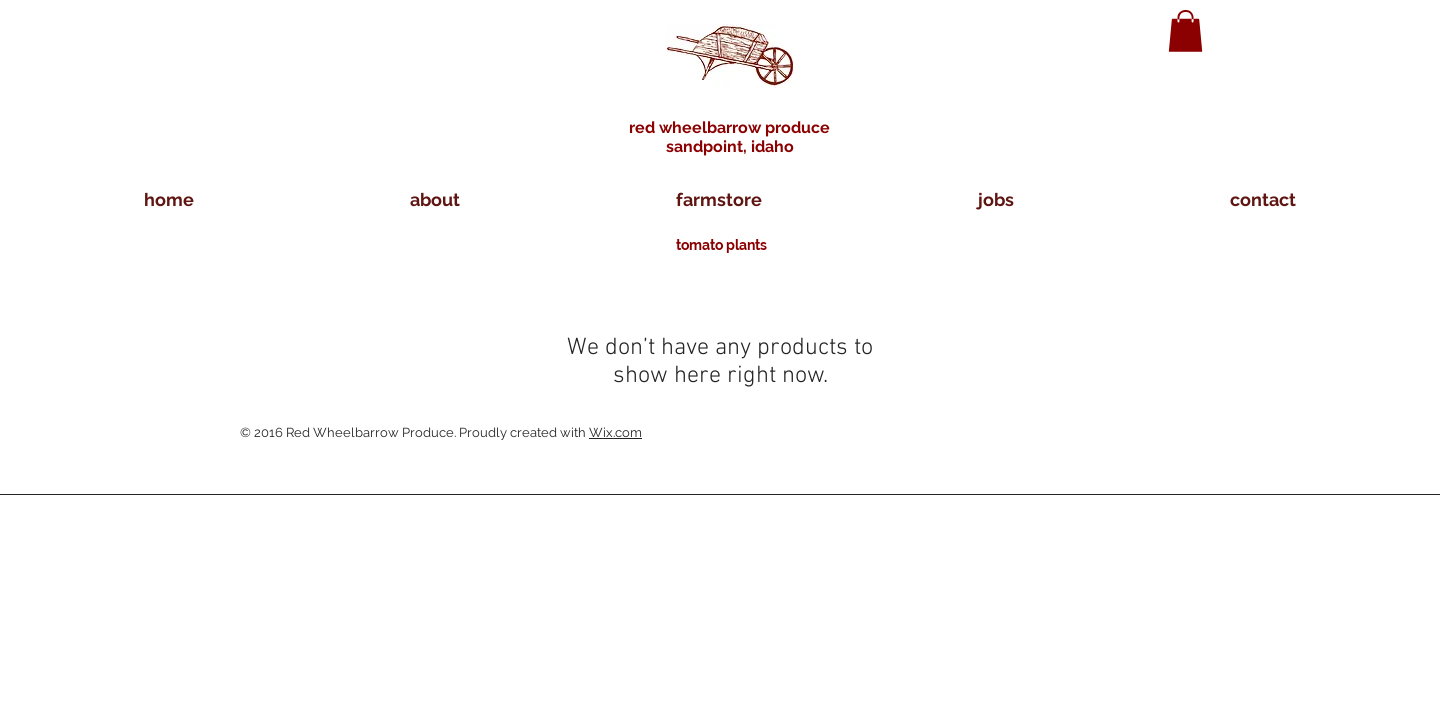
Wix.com (615, 432)
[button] (1185, 31)
